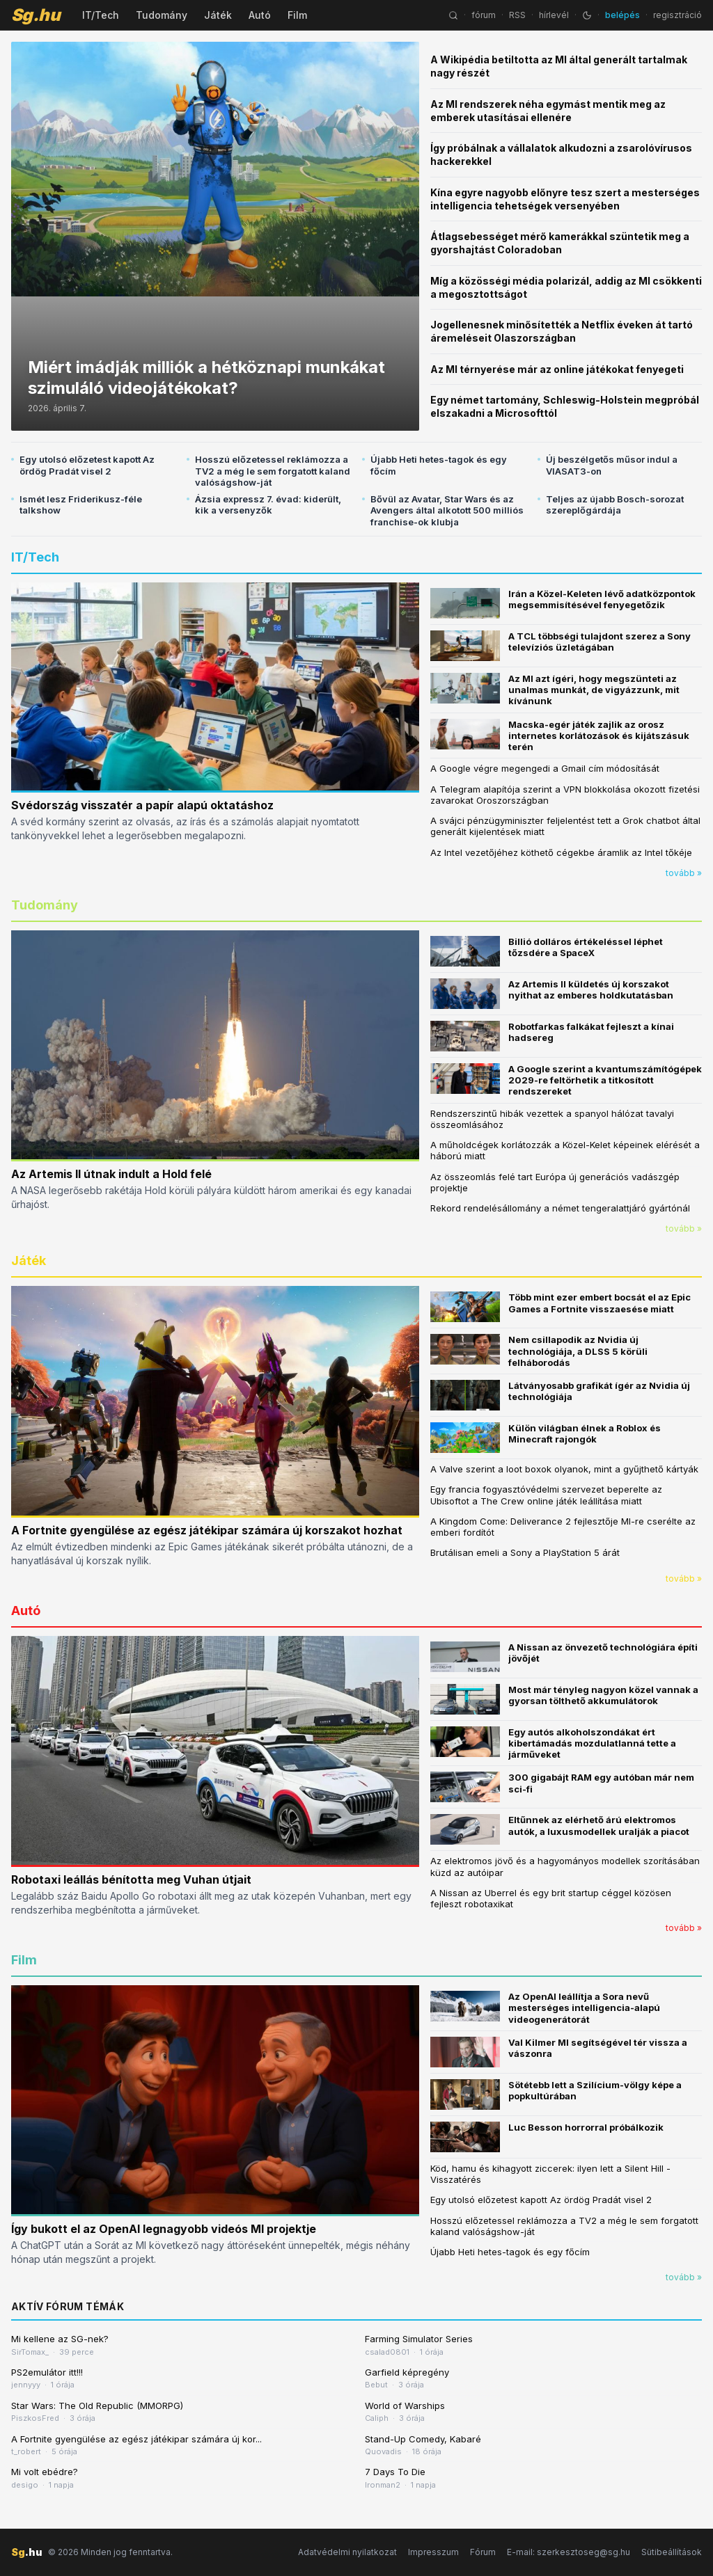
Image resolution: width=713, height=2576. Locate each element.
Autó (260, 15)
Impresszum (433, 2552)
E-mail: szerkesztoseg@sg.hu (568, 2552)
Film (297, 15)
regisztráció (677, 15)
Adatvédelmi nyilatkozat (347, 2552)
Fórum (483, 2552)
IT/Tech (100, 15)
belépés (622, 15)
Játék (218, 15)
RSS (517, 15)
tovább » (684, 873)
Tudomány (161, 15)
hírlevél (554, 15)
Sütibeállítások (671, 2552)
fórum (483, 15)
